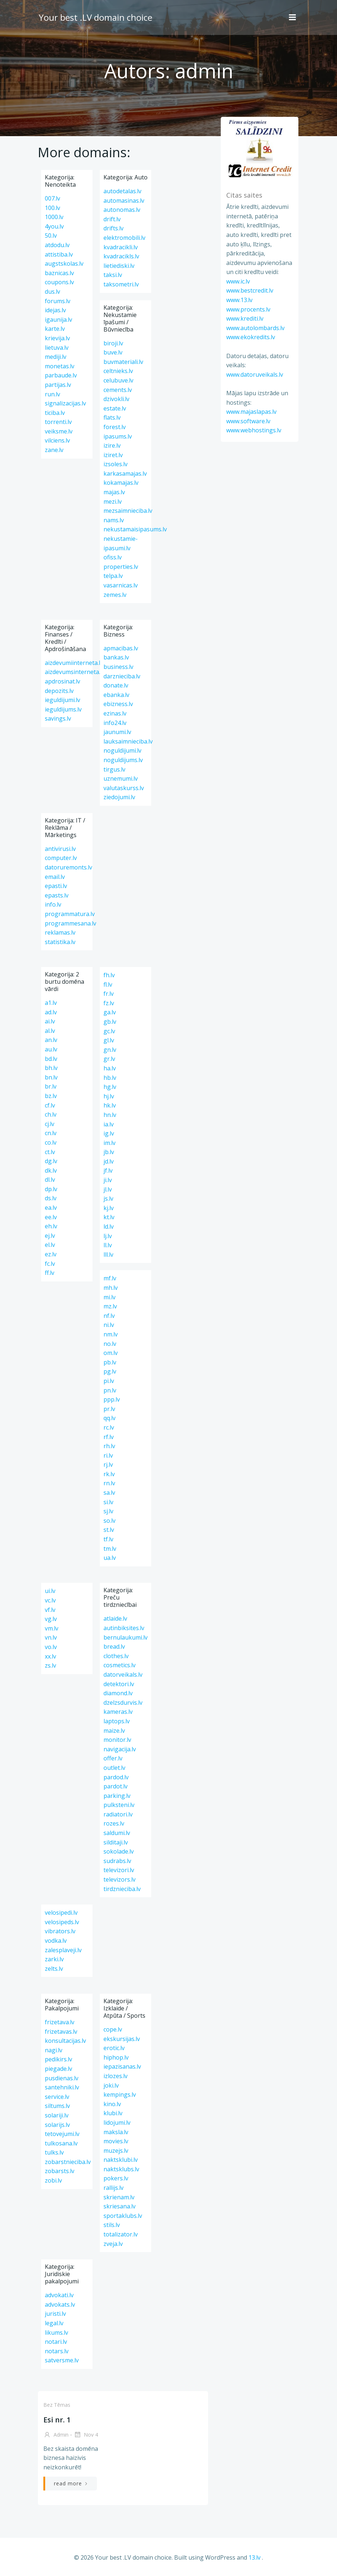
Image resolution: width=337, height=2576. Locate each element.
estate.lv (114, 408)
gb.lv (109, 1022)
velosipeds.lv (62, 1922)
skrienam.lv (118, 2197)
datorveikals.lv (122, 1675)
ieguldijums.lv (63, 709)
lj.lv (107, 1236)
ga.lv (109, 1012)
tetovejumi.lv (62, 2134)
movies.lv (115, 2141)
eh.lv (51, 1226)
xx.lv (50, 1656)
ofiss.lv (112, 557)
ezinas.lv (114, 713)
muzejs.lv (115, 2151)
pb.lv (109, 1362)
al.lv (50, 1031)
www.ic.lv (237, 282)
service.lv (57, 2097)
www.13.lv (238, 300)
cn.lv (50, 1133)
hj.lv (108, 1096)
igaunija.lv (58, 320)
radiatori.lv (118, 1814)
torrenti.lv (58, 422)
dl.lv (50, 1180)
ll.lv (107, 1245)
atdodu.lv (57, 245)
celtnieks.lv (118, 371)
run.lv (52, 394)
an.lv (51, 1040)
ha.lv (109, 1068)
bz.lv (51, 1096)
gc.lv (109, 1031)
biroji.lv (113, 343)
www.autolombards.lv (254, 328)
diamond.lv (118, 1693)
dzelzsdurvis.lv (122, 1703)
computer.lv (61, 858)
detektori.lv (118, 1684)
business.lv (118, 667)
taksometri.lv (121, 284)
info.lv (53, 904)
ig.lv (108, 1133)
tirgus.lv (114, 769)
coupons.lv (59, 282)
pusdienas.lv (61, 2078)
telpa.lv (113, 576)
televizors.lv (119, 1879)
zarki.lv (54, 1959)
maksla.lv (115, 2132)
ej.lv (50, 1236)
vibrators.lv (60, 1931)
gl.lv (108, 1040)
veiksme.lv (59, 431)
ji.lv (107, 1180)
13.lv (254, 2557)
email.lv (55, 877)
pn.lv (109, 1390)
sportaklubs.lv (122, 2216)
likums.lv (56, 2333)
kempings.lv (119, 2094)
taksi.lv (112, 275)
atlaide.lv (115, 1618)
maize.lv (114, 1731)
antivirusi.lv (60, 849)
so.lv (109, 1521)
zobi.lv (53, 2180)
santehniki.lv (62, 2087)
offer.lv (112, 1758)
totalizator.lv (120, 2234)
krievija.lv (57, 338)
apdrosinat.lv (62, 681)
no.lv (109, 1344)
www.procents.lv (247, 309)
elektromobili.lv (124, 238)
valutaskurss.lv (123, 788)
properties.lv (120, 567)
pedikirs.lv (58, 2059)
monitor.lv (117, 1740)
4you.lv (54, 226)
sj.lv (108, 1511)
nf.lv (109, 1316)
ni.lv (108, 1325)
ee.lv (51, 1217)
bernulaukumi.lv (125, 1637)
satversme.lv (62, 2360)
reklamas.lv (60, 932)
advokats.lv (60, 2304)
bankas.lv (116, 657)
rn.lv (109, 1483)
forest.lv (114, 427)
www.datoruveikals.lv (253, 375)
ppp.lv (111, 1399)
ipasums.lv (117, 436)
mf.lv (109, 1278)
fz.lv (108, 1003)
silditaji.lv (115, 1842)
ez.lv (50, 1254)
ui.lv (50, 1591)
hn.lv (109, 1115)
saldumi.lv (116, 1833)
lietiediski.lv (118, 266)
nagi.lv (53, 2050)
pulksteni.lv (118, 1805)
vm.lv (51, 1628)
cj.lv (49, 1124)
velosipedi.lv (61, 1913)
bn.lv (51, 1077)
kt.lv (108, 1217)
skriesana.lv (119, 2206)
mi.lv (109, 1297)
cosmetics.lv (119, 1665)
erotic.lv (114, 2048)
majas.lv (114, 492)
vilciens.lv (57, 440)
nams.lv (113, 520)
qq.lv (109, 1418)
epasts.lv (56, 895)
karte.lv (55, 329)
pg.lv (109, 1371)
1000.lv (54, 217)
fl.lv (107, 984)
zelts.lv (54, 1969)
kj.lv (108, 1208)
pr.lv (109, 1409)
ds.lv (50, 1198)
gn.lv (109, 1050)
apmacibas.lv (120, 648)
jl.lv (107, 1189)
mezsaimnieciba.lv (127, 511)
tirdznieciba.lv (122, 1889)
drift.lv (112, 219)
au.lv (51, 1049)
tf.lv (108, 1539)
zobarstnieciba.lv (68, 2162)
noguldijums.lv (123, 760)
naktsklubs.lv (121, 2169)
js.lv (108, 1198)
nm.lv (110, 1334)
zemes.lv (114, 595)
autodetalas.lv (122, 191)
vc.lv (50, 1600)
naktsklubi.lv (120, 2160)
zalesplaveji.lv (63, 1950)
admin (55, 2435)
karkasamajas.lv (125, 473)
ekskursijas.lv (121, 2039)
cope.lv (112, 2029)
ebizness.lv (118, 704)
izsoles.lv (115, 464)
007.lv (52, 198)
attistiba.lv (59, 254)
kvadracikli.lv (120, 247)
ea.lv (51, 1208)
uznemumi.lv (120, 778)
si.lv (108, 1502)
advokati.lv (59, 2295)
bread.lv (114, 1646)
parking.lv (116, 1796)
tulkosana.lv (61, 2143)
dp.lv (51, 1189)
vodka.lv (56, 1941)
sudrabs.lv (117, 1861)
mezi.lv (112, 502)
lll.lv (108, 1255)
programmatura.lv (70, 914)
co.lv (50, 1142)
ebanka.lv (116, 695)
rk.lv (109, 1474)
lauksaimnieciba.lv (128, 741)
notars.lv (56, 2351)
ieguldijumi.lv (62, 700)
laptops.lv (116, 1721)
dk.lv (51, 1170)
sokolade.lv (118, 1851)
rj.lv (108, 1465)
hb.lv (109, 1078)
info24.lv (114, 723)
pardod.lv (116, 1777)
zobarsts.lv (59, 2171)
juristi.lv (55, 2314)
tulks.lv (54, 2152)
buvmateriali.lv (123, 362)
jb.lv (108, 1152)
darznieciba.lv (121, 676)
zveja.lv (113, 2244)
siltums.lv (57, 2106)
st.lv (108, 1530)
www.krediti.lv (243, 319)
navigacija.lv (119, 1749)
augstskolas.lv (64, 263)
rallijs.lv (113, 2188)
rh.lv (109, 1446)
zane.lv (54, 450)
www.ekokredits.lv (249, 337)
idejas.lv (55, 310)
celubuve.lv (118, 380)
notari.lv (56, 2342)
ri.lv (108, 1455)
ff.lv (49, 1273)
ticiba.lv (55, 413)
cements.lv (117, 390)
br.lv (50, 1086)
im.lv (109, 1143)
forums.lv (57, 301)
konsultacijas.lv (65, 2041)
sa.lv (109, 1493)
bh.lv (51, 1068)
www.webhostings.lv (252, 431)
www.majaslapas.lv (250, 412)
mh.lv (110, 1288)
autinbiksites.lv (123, 1628)
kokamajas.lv (120, 483)
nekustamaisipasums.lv (135, 529)
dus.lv (52, 292)
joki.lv (111, 2085)
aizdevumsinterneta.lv (75, 672)
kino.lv (112, 2104)
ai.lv (50, 1021)
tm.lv (109, 1549)
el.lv (50, 1245)
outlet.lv (114, 1768)
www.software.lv (247, 421)
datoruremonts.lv (68, 867)
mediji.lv (55, 357)
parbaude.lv (61, 375)
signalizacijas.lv (65, 403)
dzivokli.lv (116, 399)
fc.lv (50, 1264)
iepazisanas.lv (122, 2066)
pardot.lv (115, 1786)
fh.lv (109, 975)
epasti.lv (56, 886)
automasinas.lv (123, 201)
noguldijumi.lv (122, 750)
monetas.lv (59, 366)
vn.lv (51, 1637)
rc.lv (108, 1427)
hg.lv (109, 1087)
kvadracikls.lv (121, 256)
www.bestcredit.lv (248, 291)
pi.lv (108, 1381)
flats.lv (112, 417)
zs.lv (50, 1665)
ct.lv (50, 1152)
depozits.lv (59, 691)
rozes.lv (113, 1823)
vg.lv (51, 1619)
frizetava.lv (59, 2022)
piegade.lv (58, 2069)
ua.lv (109, 1558)
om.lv (110, 1353)
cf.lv (50, 1105)
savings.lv (58, 718)
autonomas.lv (121, 210)
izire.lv (112, 445)
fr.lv (108, 994)
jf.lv (108, 1170)
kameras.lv (118, 1712)
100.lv (52, 208)
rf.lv (108, 1437)
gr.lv (109, 1059)
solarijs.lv (57, 2125)
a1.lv (51, 1003)
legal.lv (54, 2323)
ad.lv (51, 1012)
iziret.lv (113, 455)
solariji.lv (56, 2115)
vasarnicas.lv (120, 585)
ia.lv (108, 1124)
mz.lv (110, 1306)
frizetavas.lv (61, 2032)
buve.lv (112, 352)
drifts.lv (113, 228)
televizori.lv (118, 1870)
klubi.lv (112, 2113)
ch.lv (50, 1114)
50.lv (51, 235)
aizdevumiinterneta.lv (74, 663)
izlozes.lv (115, 2076)
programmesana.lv (70, 923)
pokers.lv (115, 2178)
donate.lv (115, 685)
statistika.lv (60, 942)
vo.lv (51, 1647)
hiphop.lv (116, 2057)
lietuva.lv (56, 348)
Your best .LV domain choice (94, 16)
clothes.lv (116, 1656)
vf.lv (50, 1610)
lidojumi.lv (116, 2123)
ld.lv (108, 1226)
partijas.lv (58, 385)
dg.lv (51, 1161)
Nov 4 (85, 2435)
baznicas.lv (59, 273)
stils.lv (111, 2225)
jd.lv (108, 1161)
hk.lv (109, 1105)
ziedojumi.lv (119, 797)
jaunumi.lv (117, 732)
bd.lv (51, 1059)
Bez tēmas (56, 2404)
